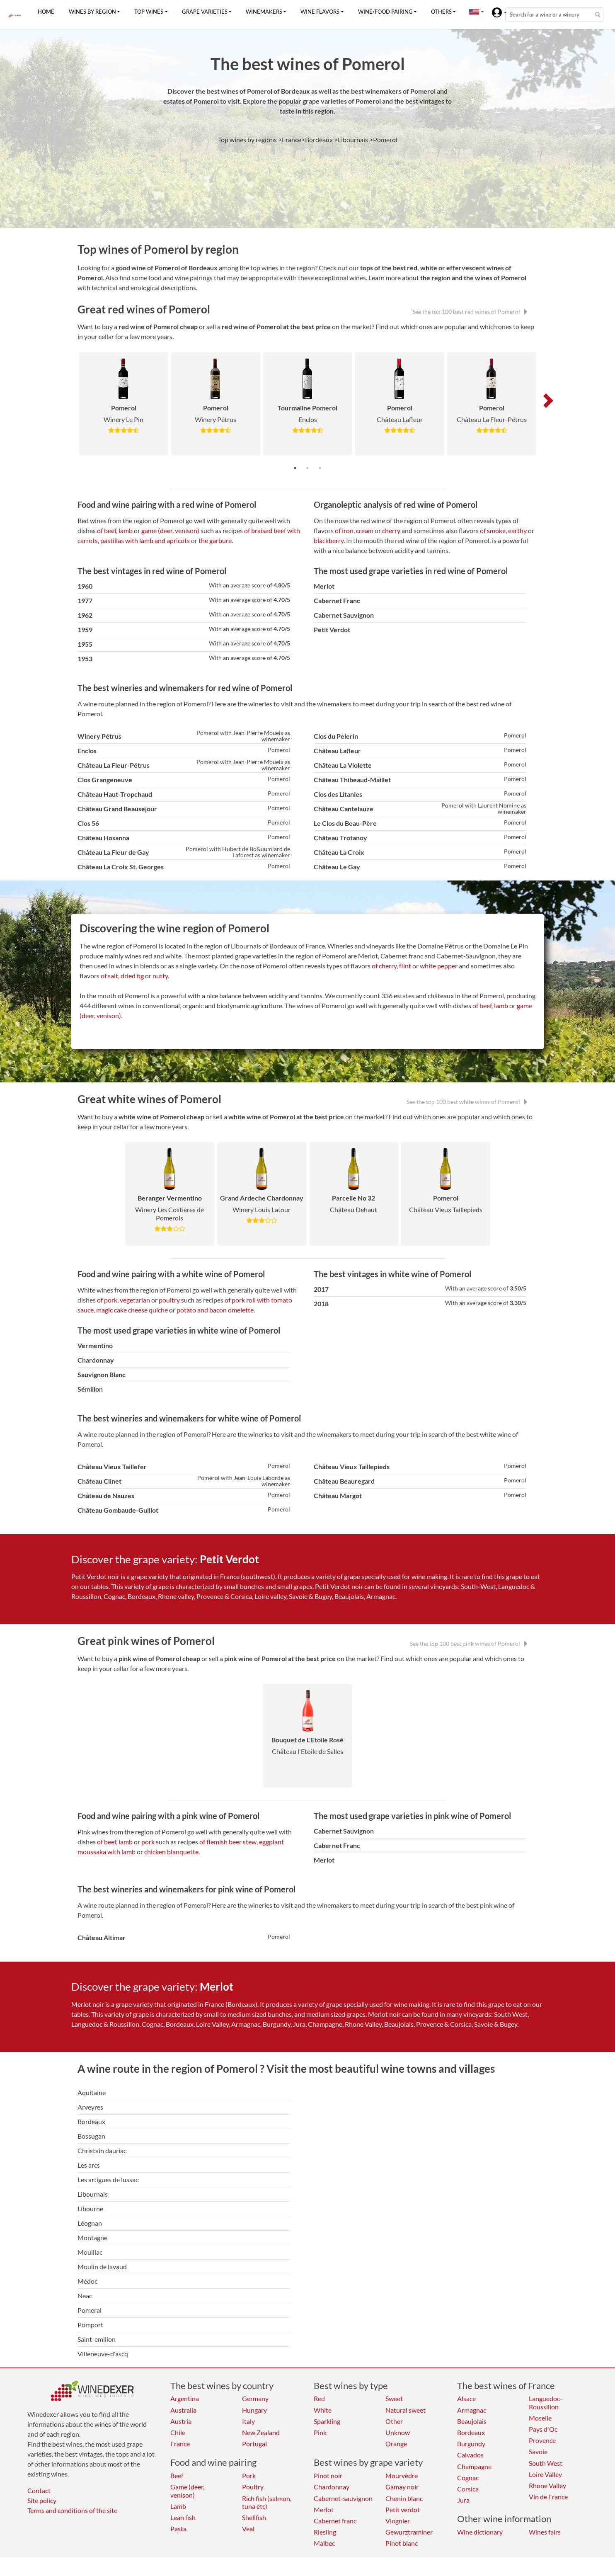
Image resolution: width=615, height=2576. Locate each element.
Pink (320, 2432)
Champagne (474, 2466)
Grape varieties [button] (205, 11)
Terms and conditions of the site (72, 2510)
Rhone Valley (547, 2485)
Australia (183, 2410)
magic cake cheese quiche (132, 1310)
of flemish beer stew (228, 1842)
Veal (248, 2528)
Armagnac (471, 2410)
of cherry (384, 966)
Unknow (397, 2432)
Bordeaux (471, 2432)
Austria (180, 2421)
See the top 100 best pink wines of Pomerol (468, 1643)
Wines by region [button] (92, 11)
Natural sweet (405, 2410)
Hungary (254, 2410)
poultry (169, 1300)
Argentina (184, 2398)
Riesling (325, 2532)
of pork (107, 1300)
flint (405, 966)
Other (394, 2421)
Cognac (468, 2477)
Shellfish (254, 2517)
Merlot (324, 2509)
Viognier (397, 2521)
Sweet (394, 2398)
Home (46, 11)
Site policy (41, 2500)
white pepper (439, 966)
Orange (396, 2443)
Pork (249, 2475)
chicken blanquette (171, 1852)
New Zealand (261, 2432)
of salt (109, 976)
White (323, 2410)
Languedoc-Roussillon (545, 2402)
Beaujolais (472, 2421)
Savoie (538, 2451)
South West (545, 2463)
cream (364, 530)
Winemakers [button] (264, 11)
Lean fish (183, 2517)
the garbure (215, 540)
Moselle (540, 2418)
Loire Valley (545, 2474)
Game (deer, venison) (187, 2490)
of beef (106, 530)
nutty (160, 976)
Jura (463, 2500)
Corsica (468, 2489)
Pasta (178, 2528)
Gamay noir (402, 2487)
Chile (177, 2432)
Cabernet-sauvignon (343, 2498)
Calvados (470, 2455)
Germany (255, 2398)
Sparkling (327, 2421)
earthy (517, 530)
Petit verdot (402, 2509)
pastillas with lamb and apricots (145, 540)
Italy (248, 2421)
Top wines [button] (148, 11)
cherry (391, 530)
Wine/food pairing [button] (385, 11)
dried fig (132, 976)
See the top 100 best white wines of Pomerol (467, 1101)
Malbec (324, 2543)
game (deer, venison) (170, 530)
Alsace (466, 2398)
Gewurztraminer (409, 2532)
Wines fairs (545, 2532)
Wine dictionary (480, 2532)
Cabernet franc (335, 2521)
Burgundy (471, 2443)
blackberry (329, 540)
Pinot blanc (401, 2543)
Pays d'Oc (543, 2429)
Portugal (254, 2443)
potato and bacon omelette (215, 1310)
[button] (474, 11)
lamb (126, 530)
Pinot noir (328, 2475)
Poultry (253, 2487)
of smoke (493, 530)
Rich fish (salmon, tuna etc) (266, 2502)
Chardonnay (331, 2487)
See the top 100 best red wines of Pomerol (469, 311)
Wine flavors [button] (319, 11)
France (180, 2443)
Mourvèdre (401, 2475)
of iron (344, 530)
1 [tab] (295, 468)
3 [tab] (320, 468)
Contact (39, 2490)
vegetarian (135, 1300)
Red (319, 2398)
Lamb (178, 2506)
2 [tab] (307, 468)
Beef (176, 2475)
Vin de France (548, 2497)
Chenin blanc (404, 2498)
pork (148, 1842)
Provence (542, 2440)
